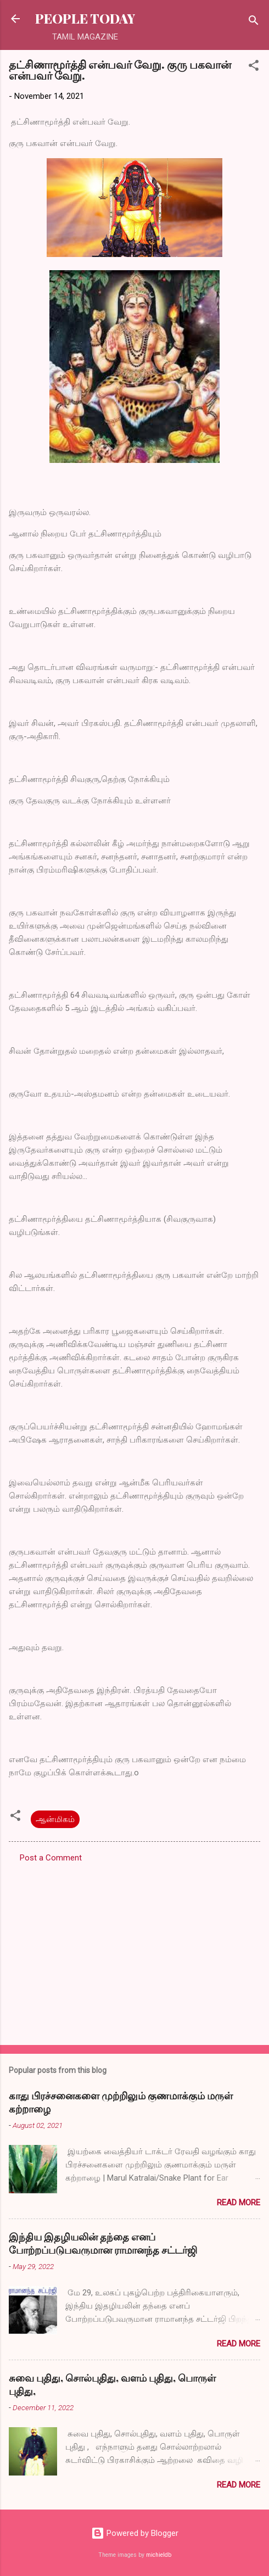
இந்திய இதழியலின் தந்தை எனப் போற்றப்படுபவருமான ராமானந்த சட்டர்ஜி (103, 2243)
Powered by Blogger (134, 2533)
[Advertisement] (134, 1950)
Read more (238, 2203)
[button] (253, 67)
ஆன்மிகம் (55, 1819)
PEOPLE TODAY (85, 18)
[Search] (253, 22)
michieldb (158, 2554)
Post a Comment (51, 1858)
